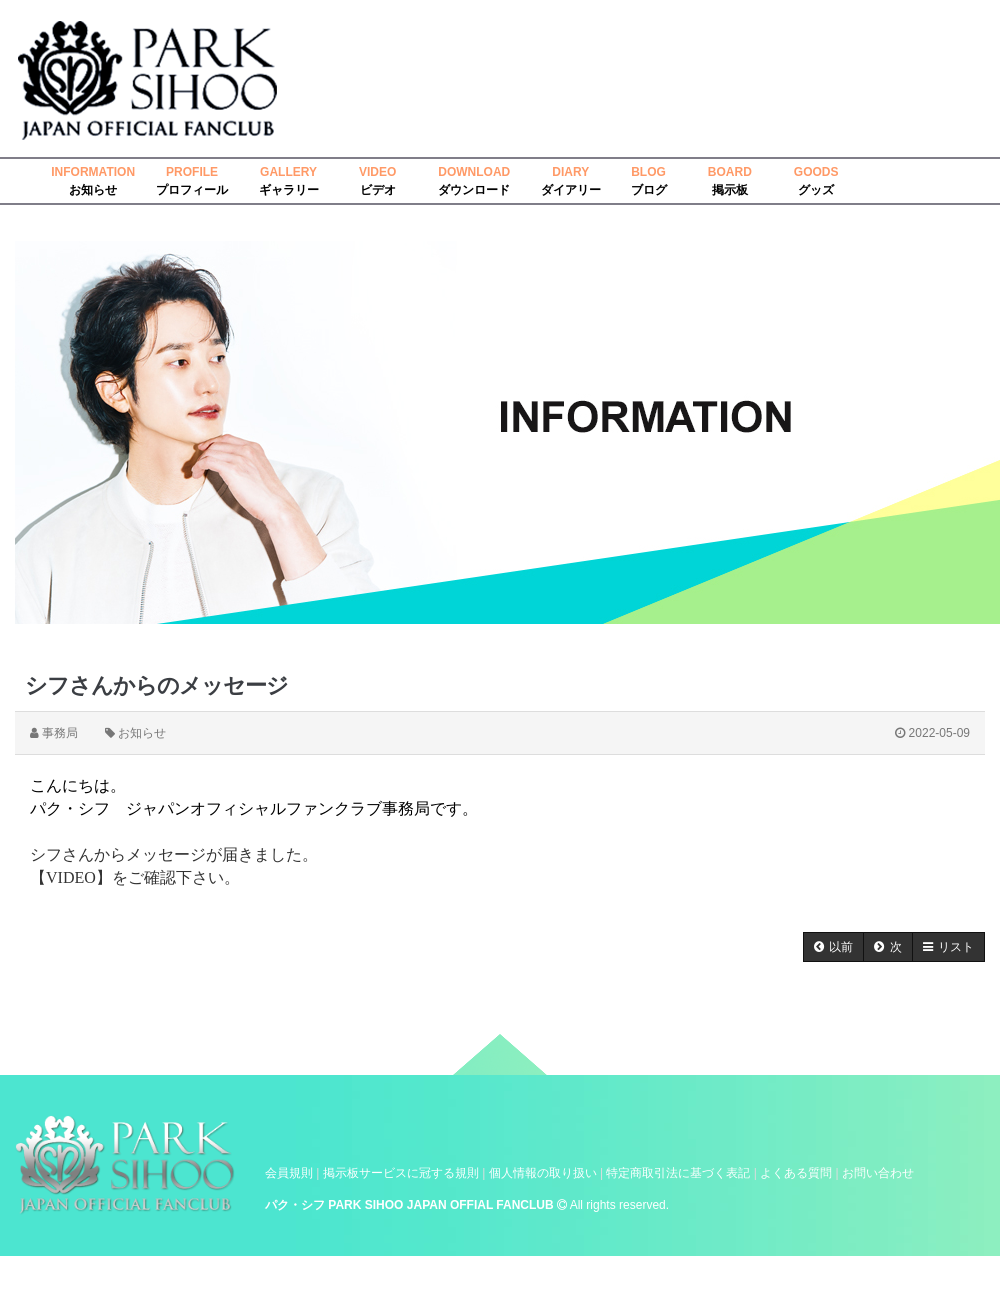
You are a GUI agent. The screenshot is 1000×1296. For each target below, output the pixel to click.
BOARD (730, 172)
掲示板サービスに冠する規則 (401, 1173)
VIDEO (377, 172)
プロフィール (192, 190)
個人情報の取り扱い (543, 1173)
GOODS (816, 172)
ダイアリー (571, 190)
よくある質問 (796, 1173)
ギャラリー (289, 190)
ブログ (649, 190)
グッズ (816, 190)
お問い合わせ (878, 1173)
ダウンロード (474, 190)
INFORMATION (93, 172)
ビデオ (378, 190)
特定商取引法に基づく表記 (678, 1173)
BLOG (648, 172)
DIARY (570, 172)
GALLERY (288, 172)
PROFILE (192, 172)
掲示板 (730, 190)
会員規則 (289, 1173)
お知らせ (93, 190)
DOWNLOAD (474, 172)
